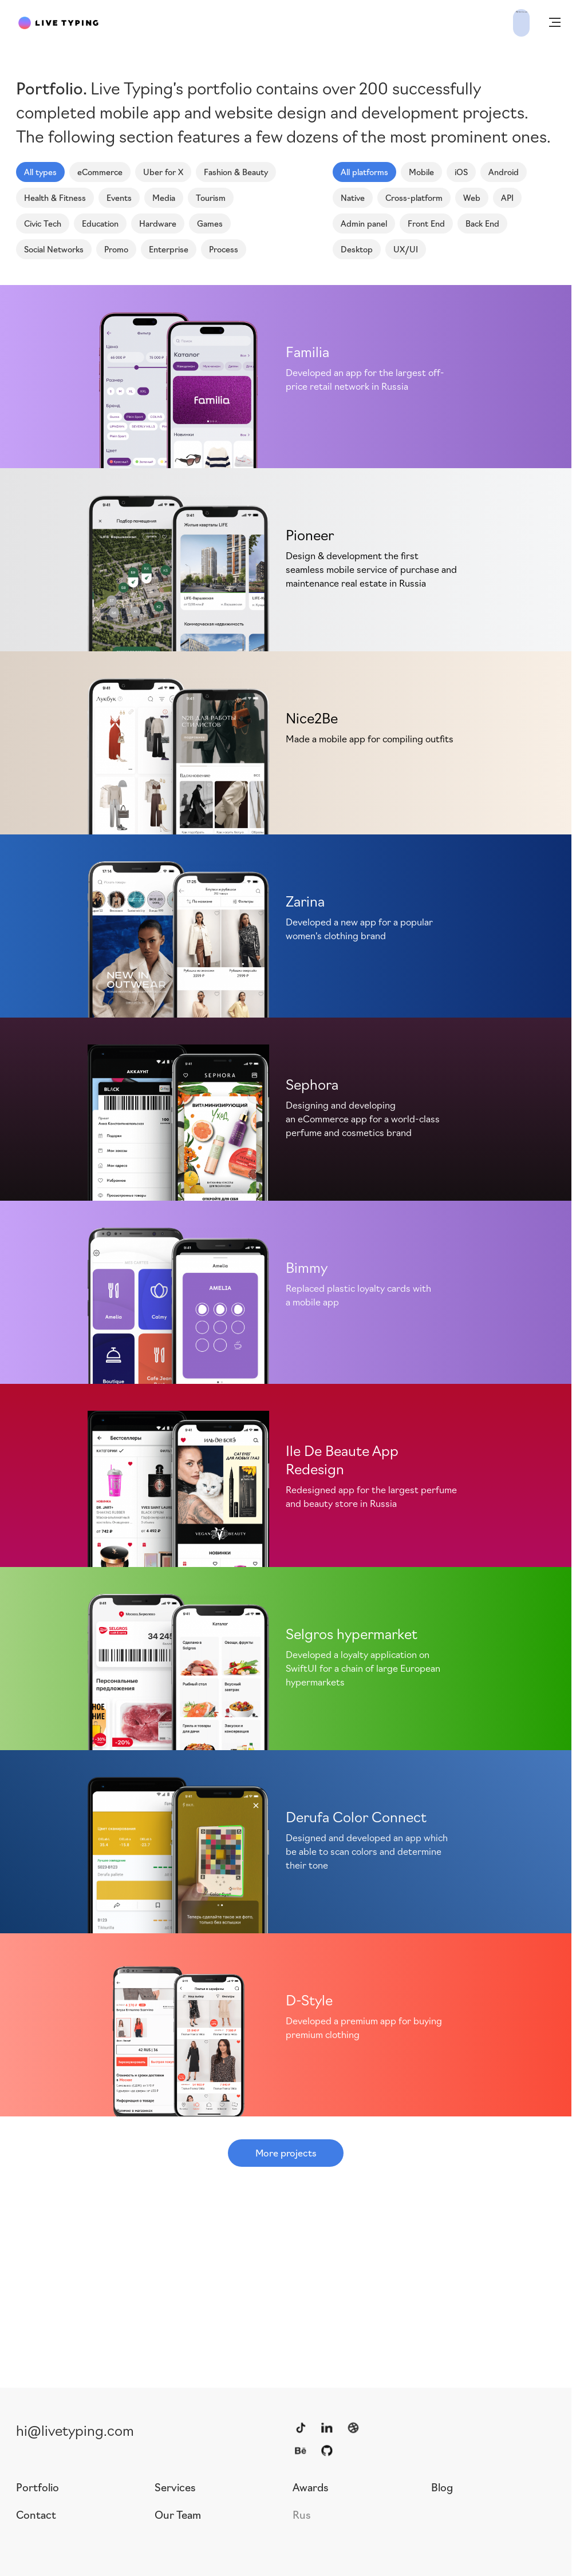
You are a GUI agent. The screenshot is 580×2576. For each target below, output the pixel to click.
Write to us (494, 21)
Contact (36, 2514)
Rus (302, 2514)
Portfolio (37, 2486)
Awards (311, 2486)
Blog (442, 2486)
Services (175, 2486)
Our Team (178, 2514)
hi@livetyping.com (75, 2429)
